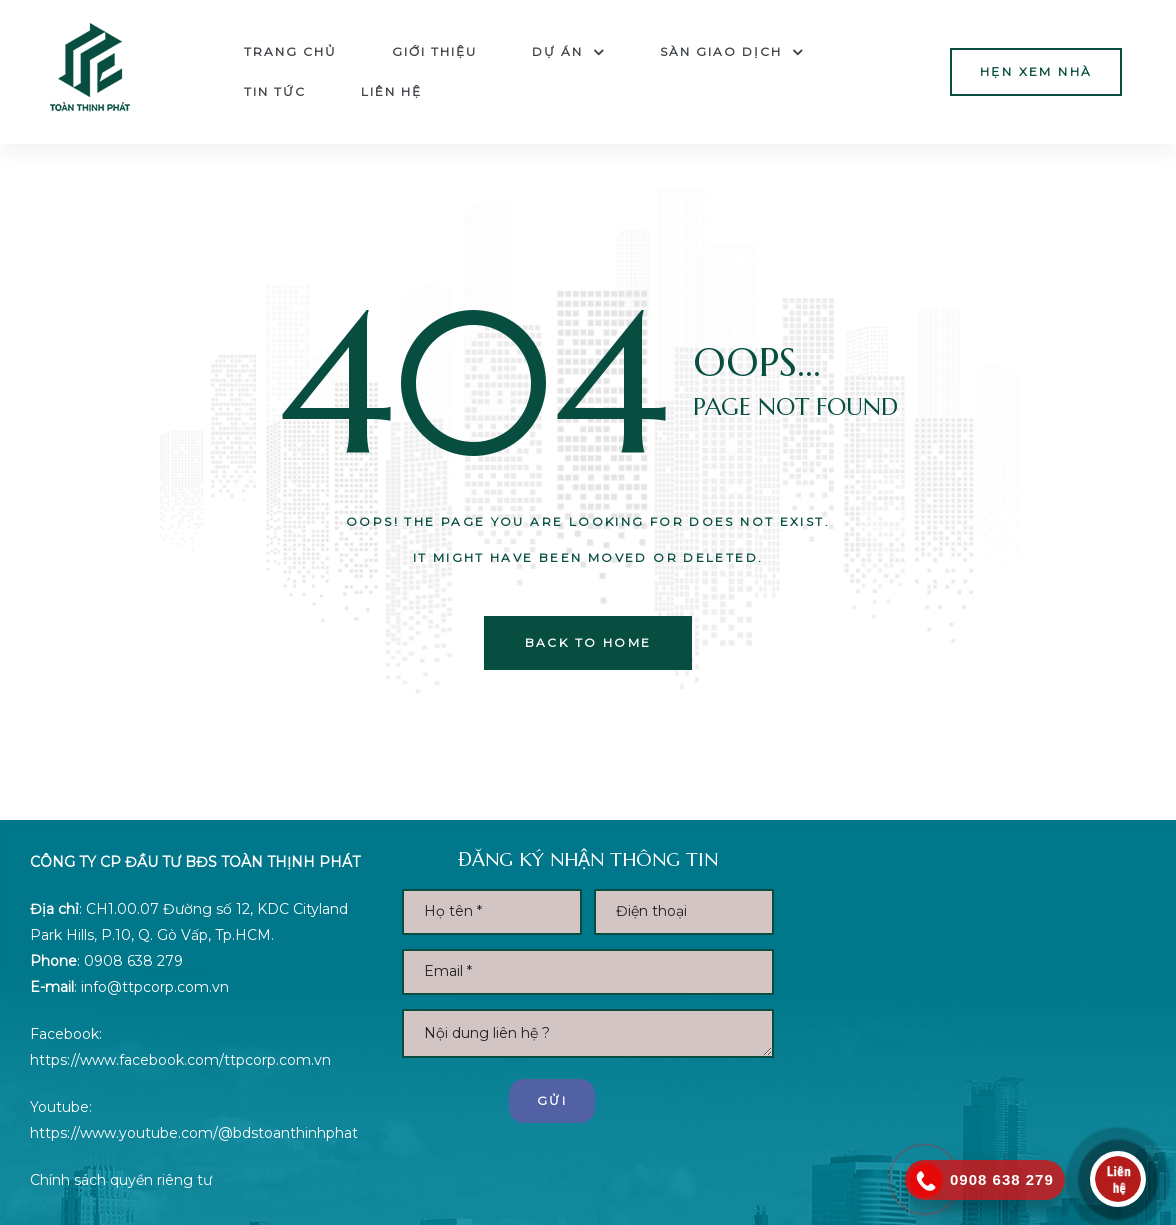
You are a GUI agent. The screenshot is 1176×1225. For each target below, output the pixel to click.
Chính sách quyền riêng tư (121, 1180)
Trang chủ (290, 51)
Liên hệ (391, 91)
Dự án (568, 52)
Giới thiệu (434, 51)
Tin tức (275, 91)
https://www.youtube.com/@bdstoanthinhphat (194, 1133)
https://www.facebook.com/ (127, 1060)
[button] (1036, 71)
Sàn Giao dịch (732, 52)
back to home (588, 642)
